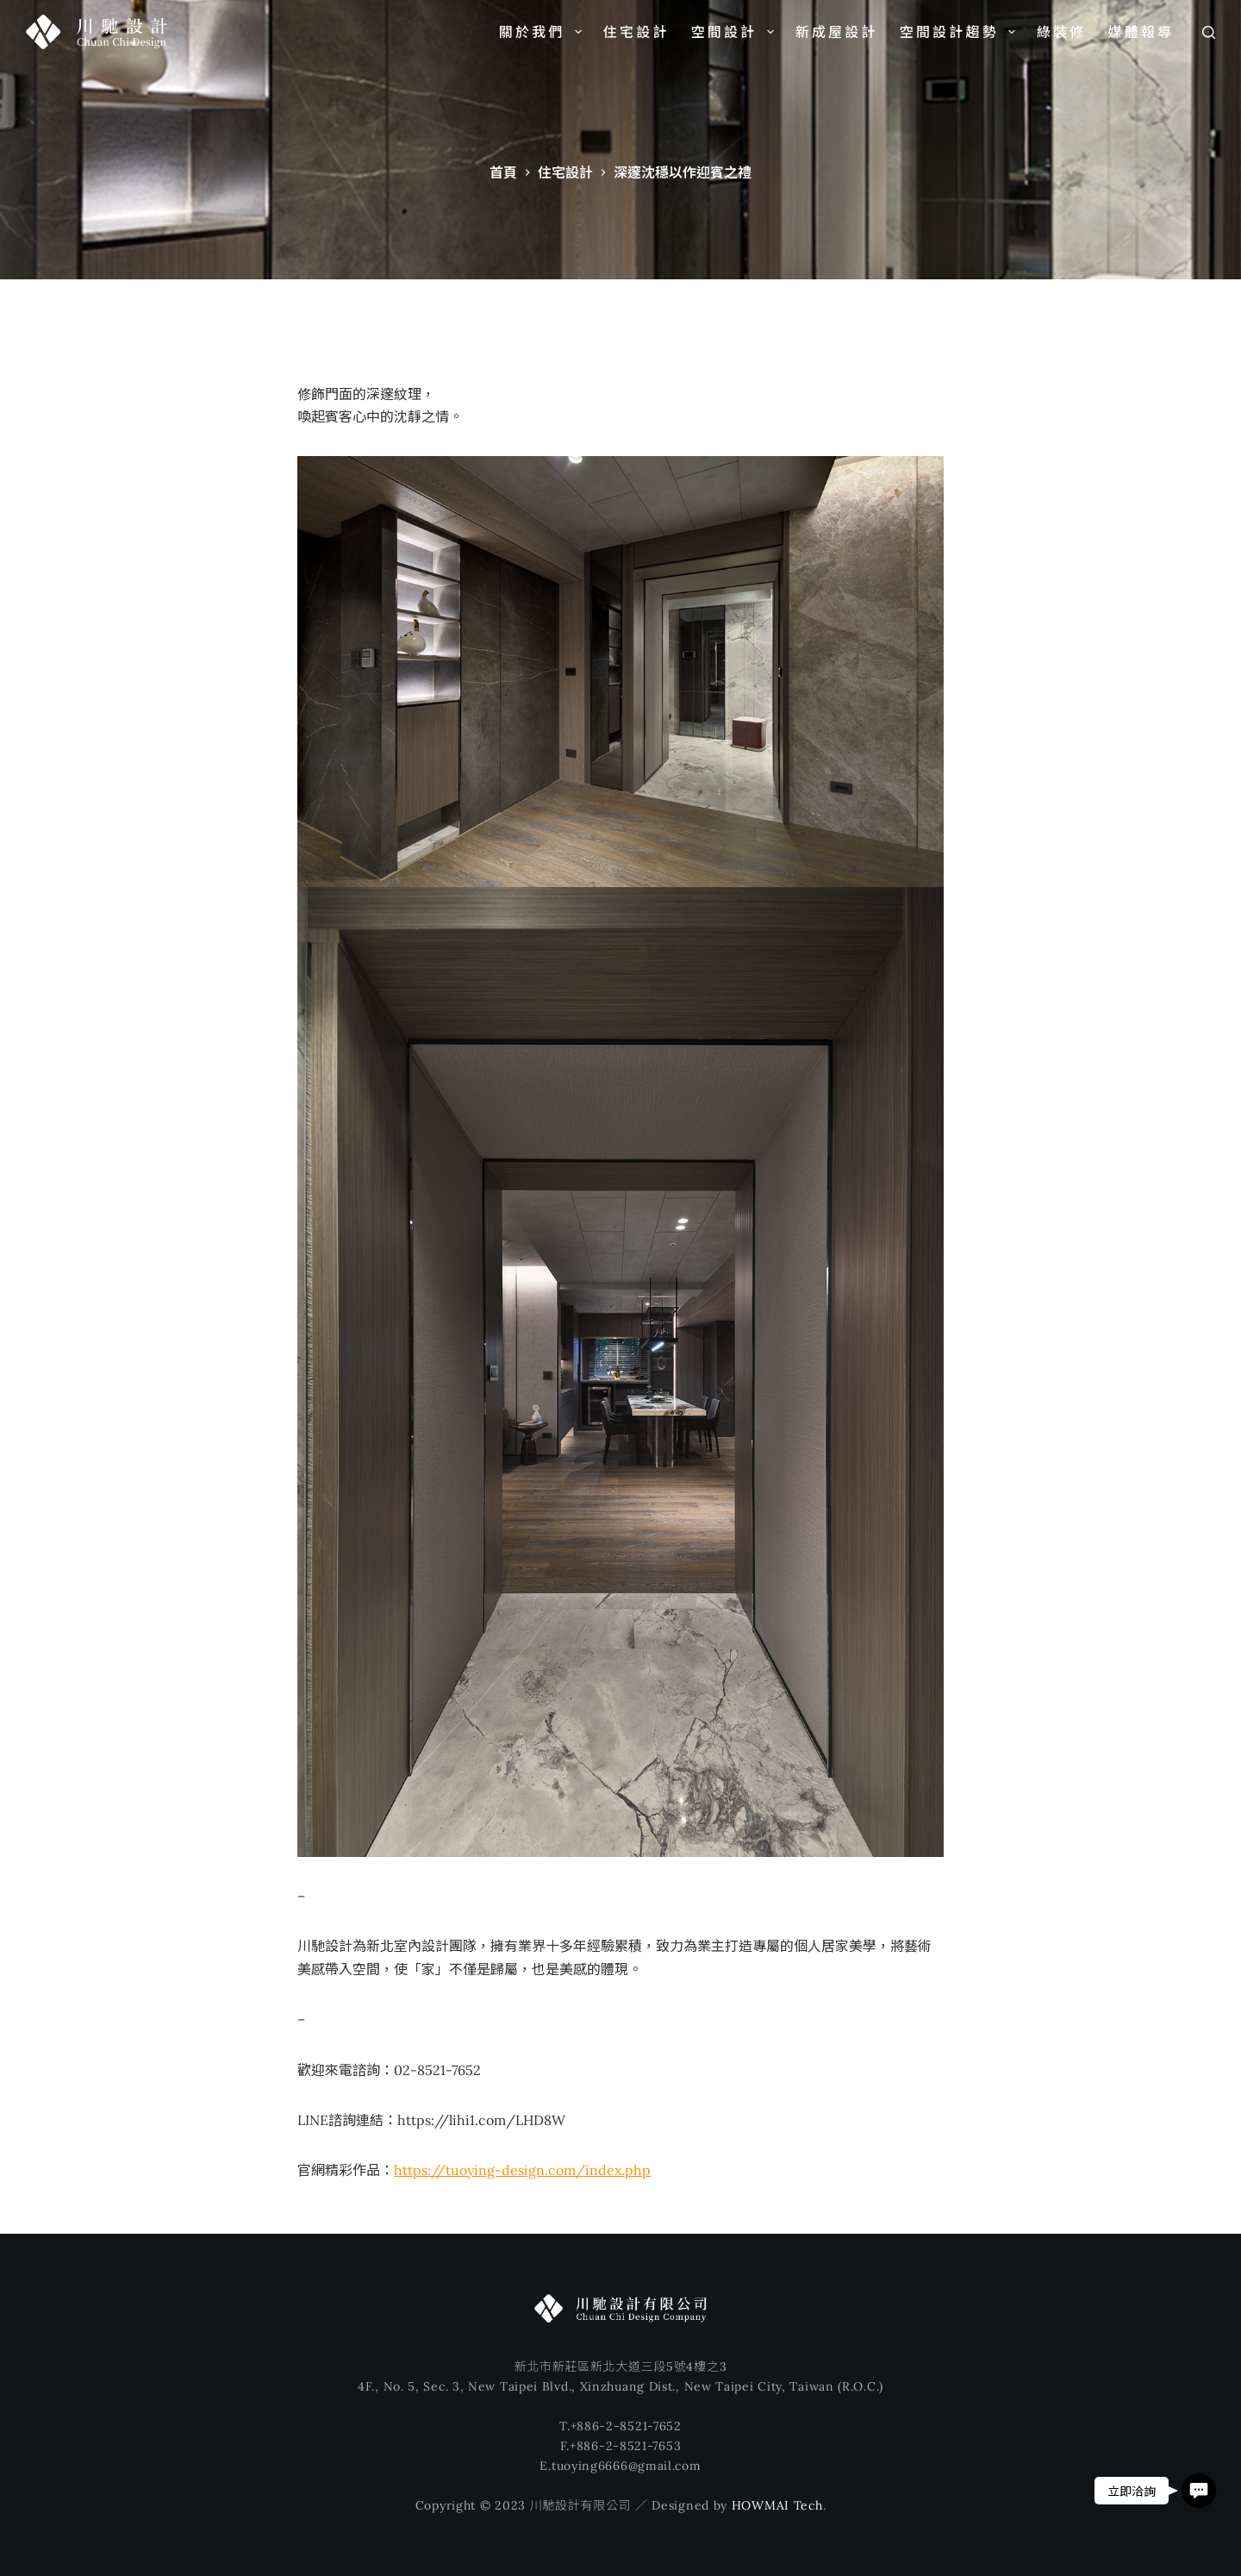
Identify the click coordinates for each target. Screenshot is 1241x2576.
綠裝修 (1062, 32)
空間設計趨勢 (961, 32)
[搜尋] (1208, 32)
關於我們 (544, 32)
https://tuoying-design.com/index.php (522, 2170)
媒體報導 (1141, 32)
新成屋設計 (836, 32)
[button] (1199, 2490)
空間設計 (736, 32)
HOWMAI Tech (777, 2505)
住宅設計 (636, 32)
